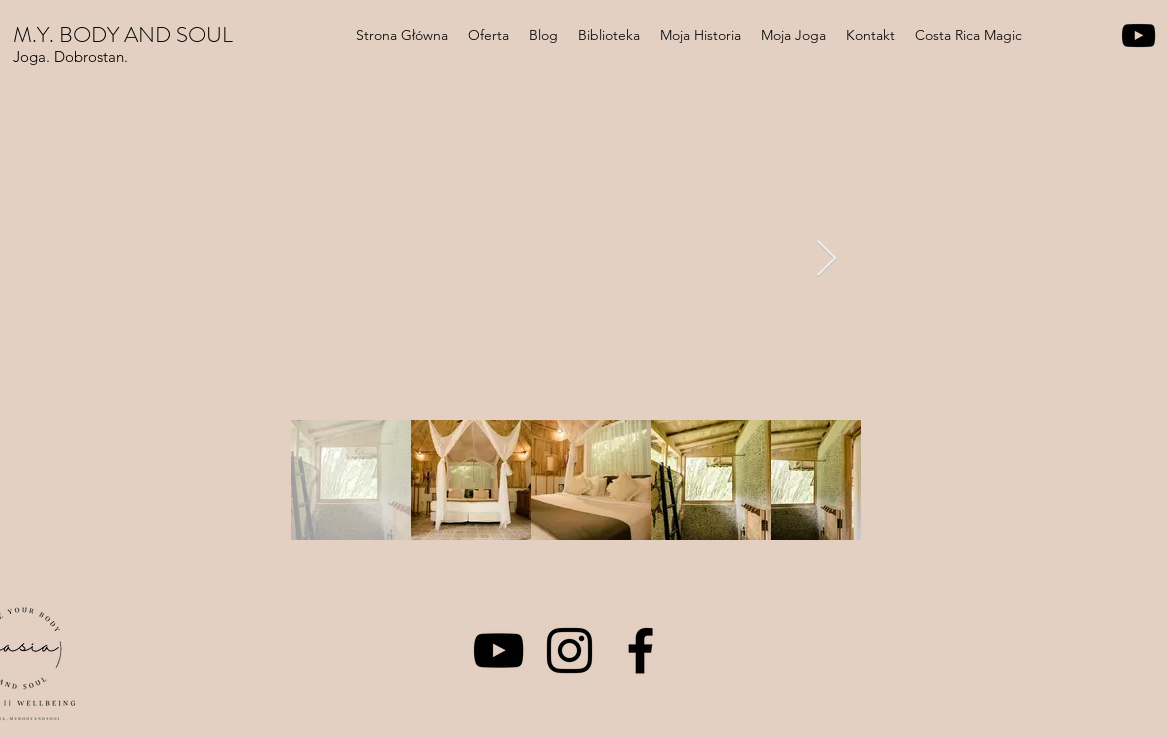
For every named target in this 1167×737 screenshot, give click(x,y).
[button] (488, 35)
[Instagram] (569, 650)
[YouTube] (1138, 35)
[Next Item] (826, 259)
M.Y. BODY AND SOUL (123, 34)
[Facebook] (640, 650)
